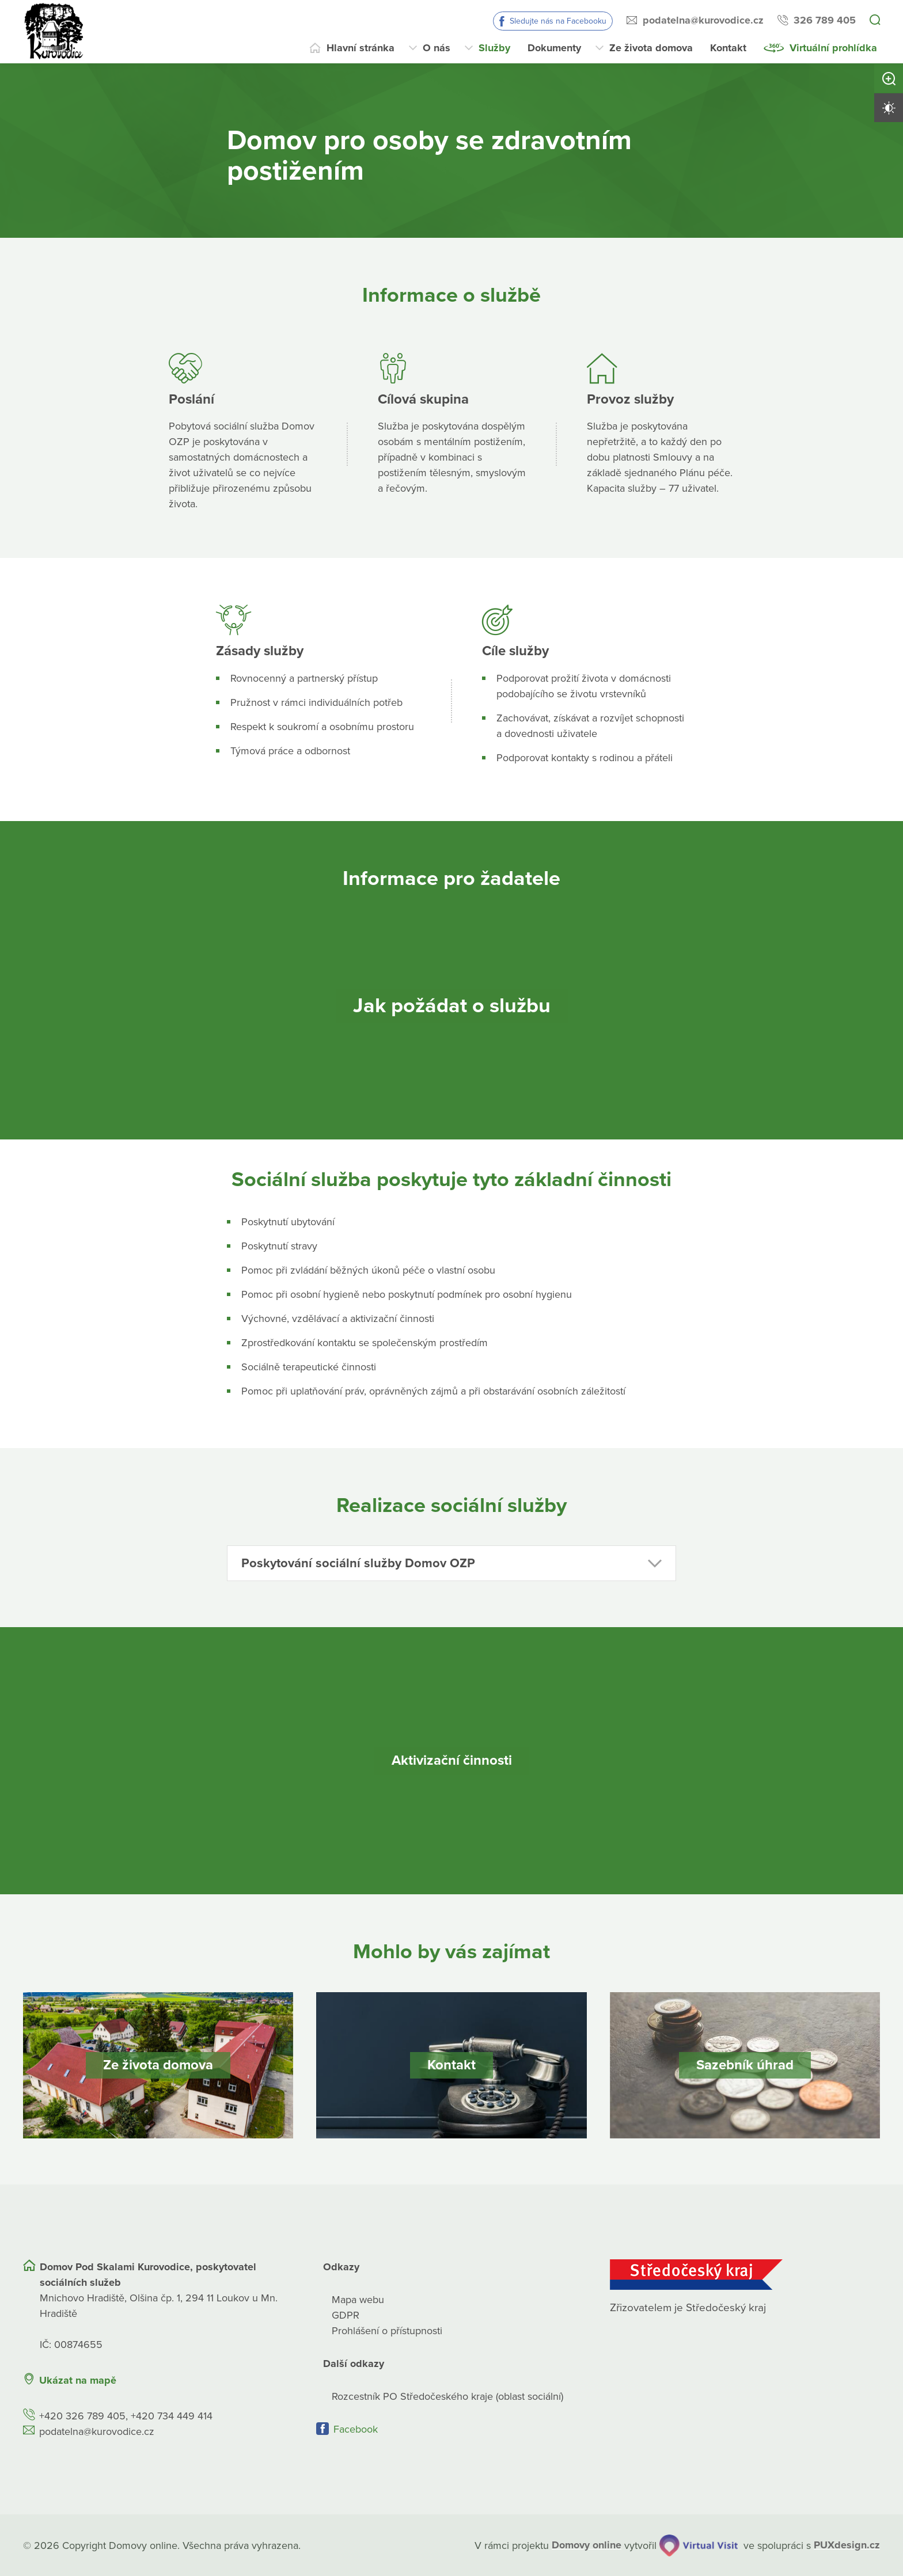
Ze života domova (651, 47)
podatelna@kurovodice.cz (703, 20)
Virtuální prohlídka (833, 47)
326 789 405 (825, 20)
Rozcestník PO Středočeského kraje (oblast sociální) (447, 2395)
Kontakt (728, 47)
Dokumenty (554, 47)
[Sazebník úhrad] (745, 2065)
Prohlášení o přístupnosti (387, 2330)
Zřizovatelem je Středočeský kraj (688, 2307)
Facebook (355, 2428)
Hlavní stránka (360, 47)
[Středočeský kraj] (745, 2274)
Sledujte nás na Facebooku (558, 21)
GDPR (345, 2314)
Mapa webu (358, 2299)
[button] (451, 1563)
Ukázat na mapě (77, 2379)
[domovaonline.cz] (586, 2545)
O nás (436, 47)
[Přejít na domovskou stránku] (54, 31)
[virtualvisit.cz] (698, 2545)
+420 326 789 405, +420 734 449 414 (126, 2415)
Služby (494, 47)
